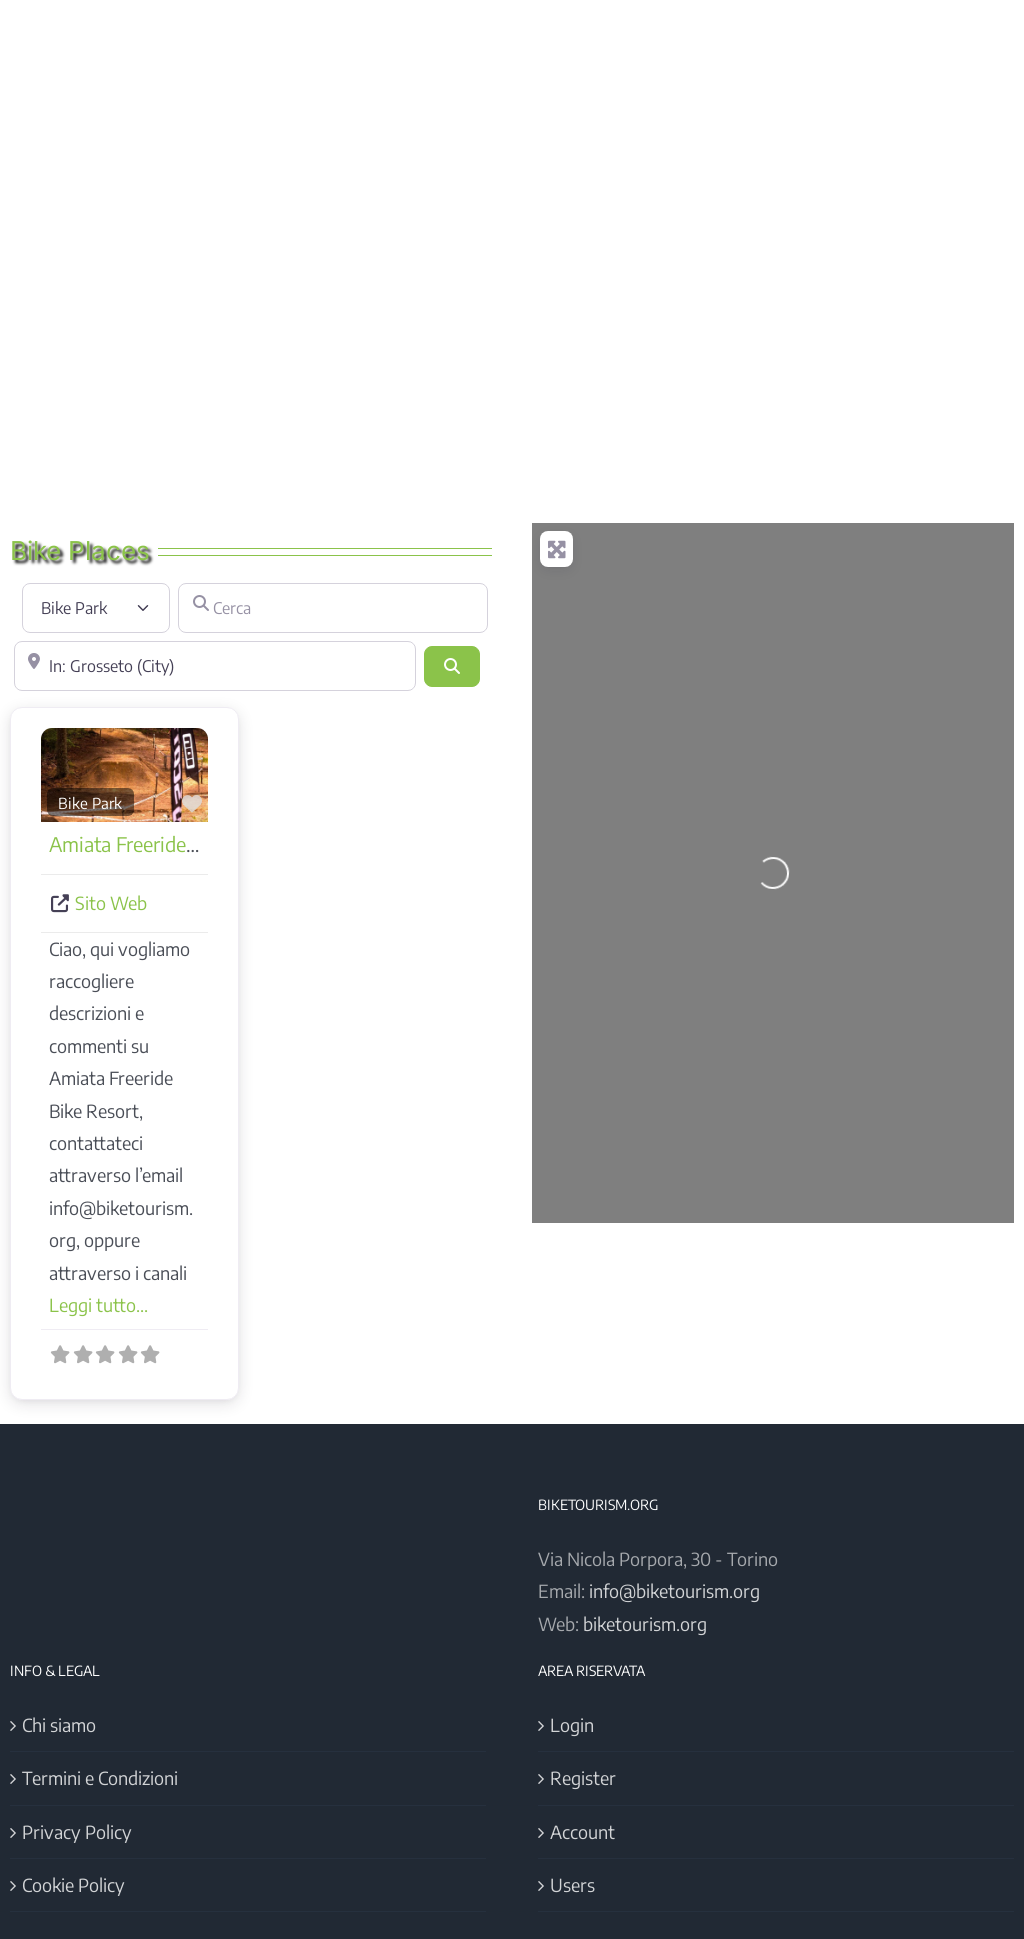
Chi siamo (59, 1724)
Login (572, 1724)
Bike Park (90, 802)
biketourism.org (645, 1623)
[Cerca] (332, 608)
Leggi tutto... (98, 1304)
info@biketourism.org (674, 1590)
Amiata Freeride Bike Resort (169, 843)
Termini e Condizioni (100, 1777)
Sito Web (111, 902)
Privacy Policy (77, 1831)
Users (572, 1884)
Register (583, 1777)
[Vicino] (215, 666)
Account (582, 1831)
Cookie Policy (73, 1884)
